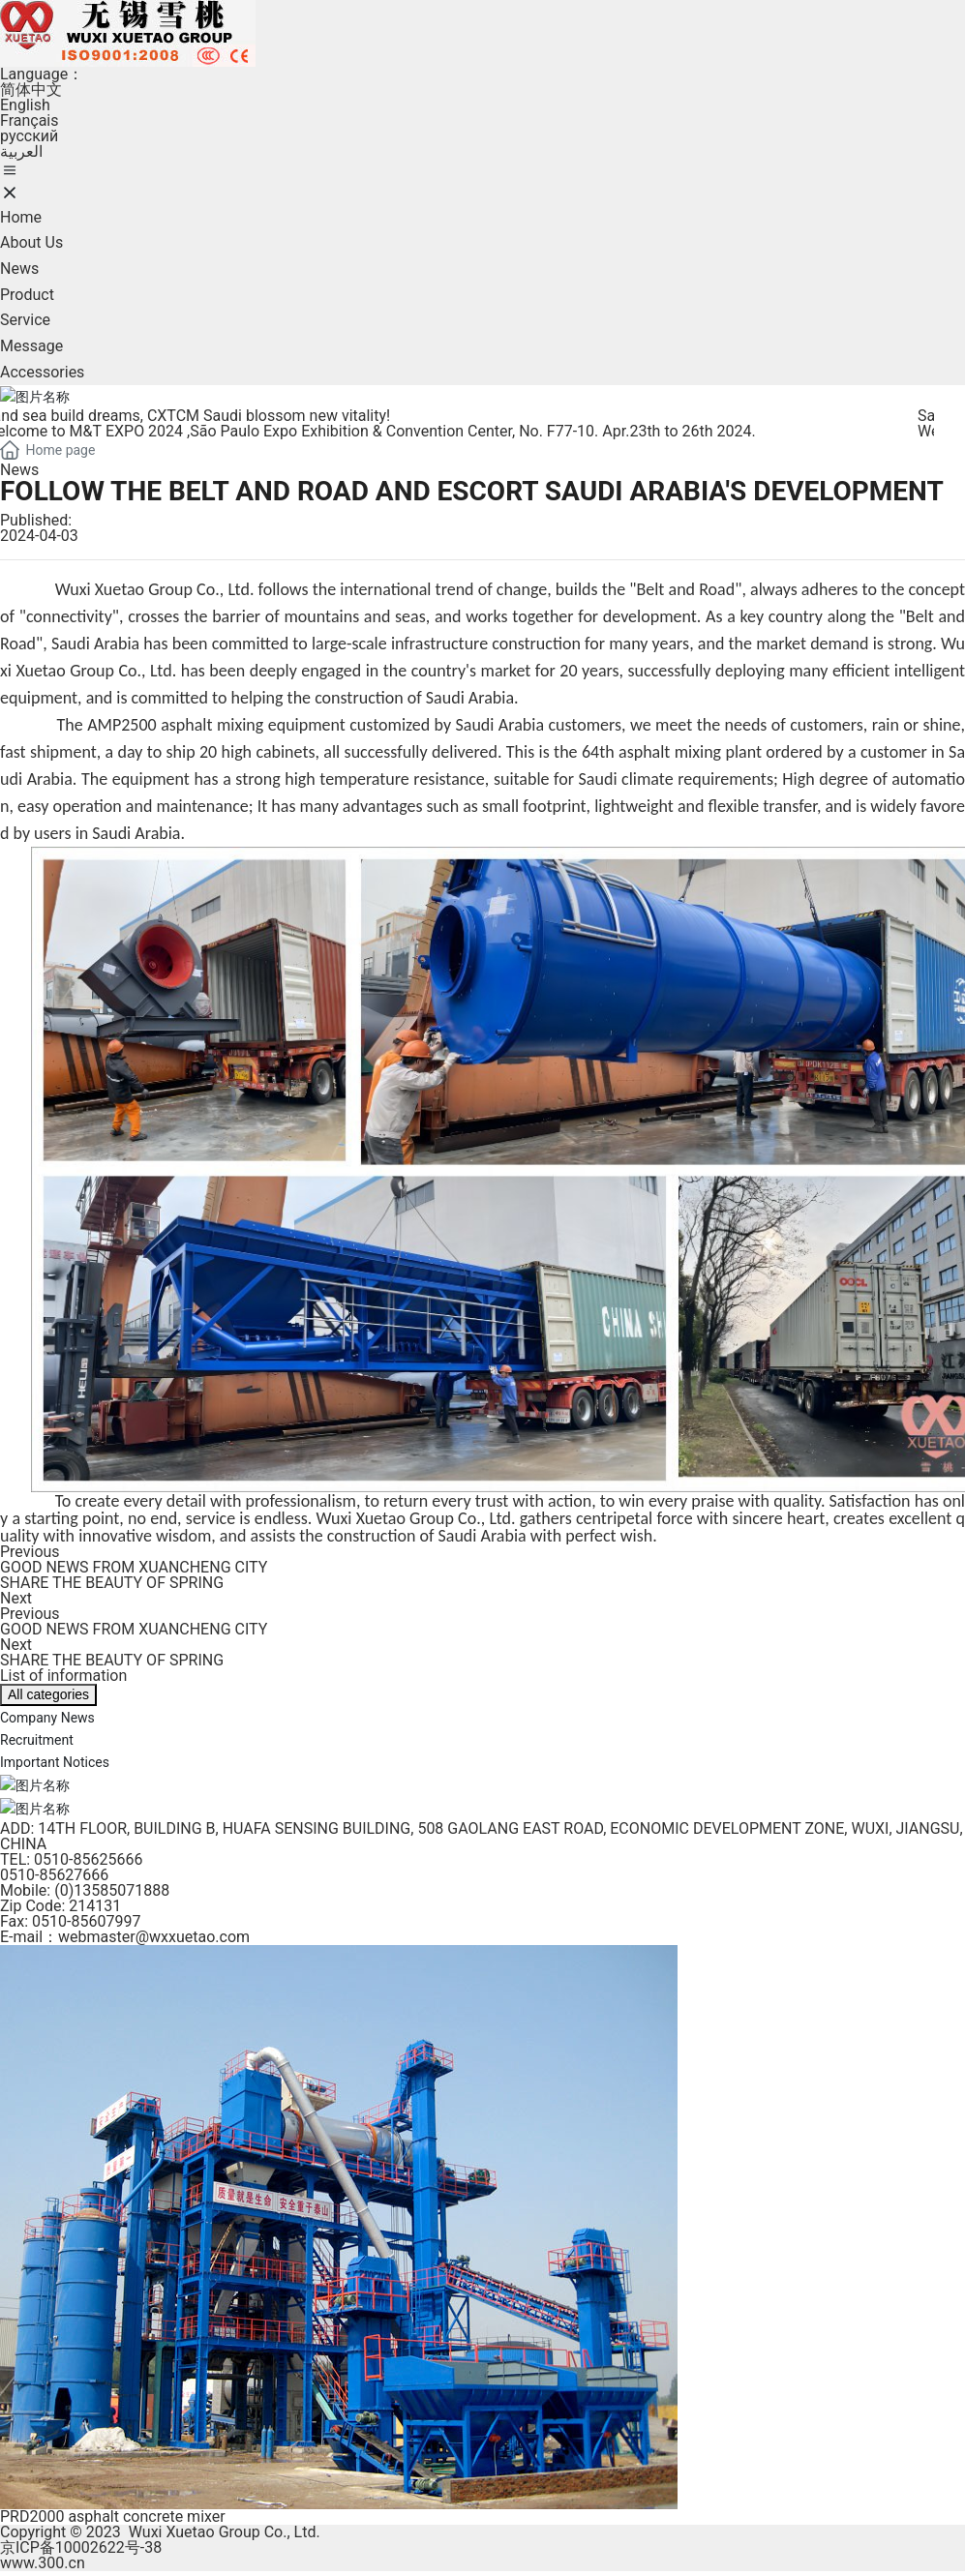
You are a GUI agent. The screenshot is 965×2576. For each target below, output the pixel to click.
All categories (48, 1694)
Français (29, 120)
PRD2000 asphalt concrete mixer (113, 2514)
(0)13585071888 (111, 1888)
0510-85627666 (54, 1873)
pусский (29, 136)
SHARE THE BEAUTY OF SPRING (112, 1582)
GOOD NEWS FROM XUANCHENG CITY (133, 1567)
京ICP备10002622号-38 (81, 2545)
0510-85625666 (88, 1857)
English (25, 105)
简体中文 (31, 89)
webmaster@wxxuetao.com (154, 1935)
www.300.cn (42, 2561)
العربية (21, 151)
